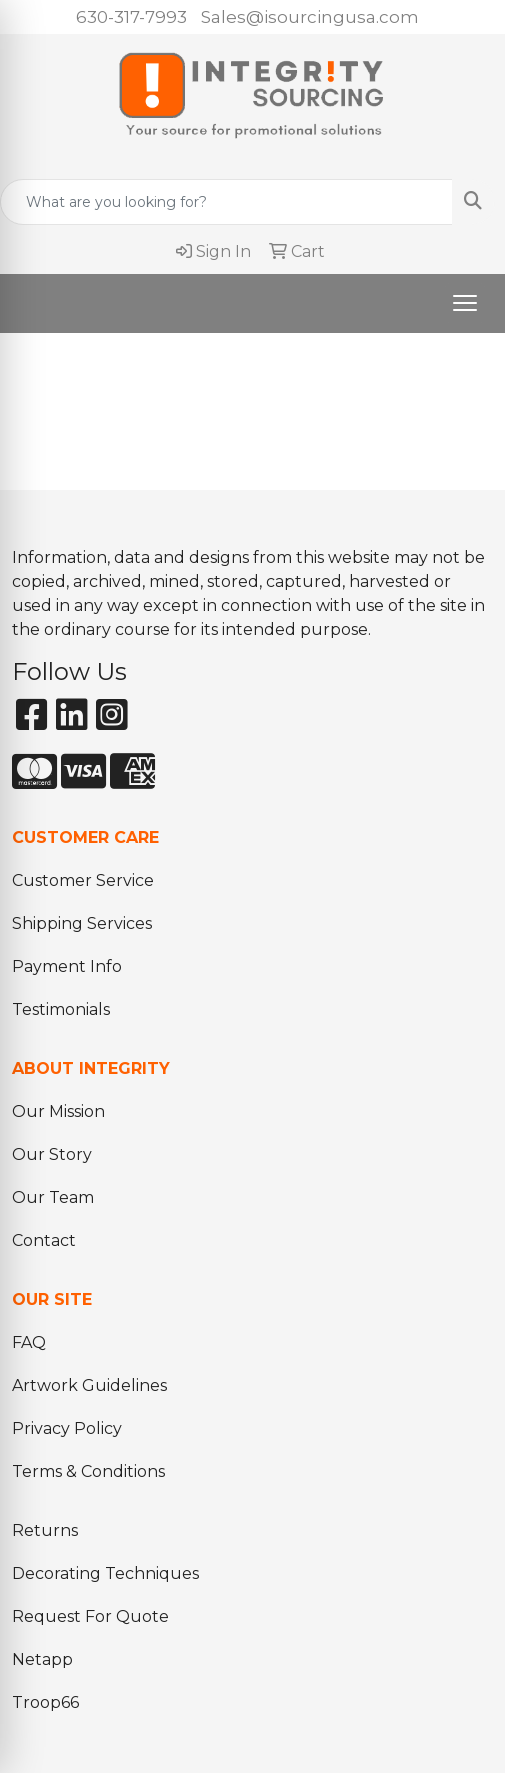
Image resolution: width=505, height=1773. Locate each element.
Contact (44, 1240)
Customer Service (83, 880)
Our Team (53, 1197)
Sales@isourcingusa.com (310, 17)
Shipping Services (82, 923)
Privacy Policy (67, 1428)
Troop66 (45, 1702)
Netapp (42, 1659)
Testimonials (61, 1009)
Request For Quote (90, 1616)
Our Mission (58, 1111)
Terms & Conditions (88, 1471)
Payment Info (67, 966)
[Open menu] (465, 303)
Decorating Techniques (105, 1573)
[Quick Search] (226, 202)
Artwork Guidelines (89, 1385)
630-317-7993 (131, 17)
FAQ (29, 1342)
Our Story (52, 1154)
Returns (45, 1530)
